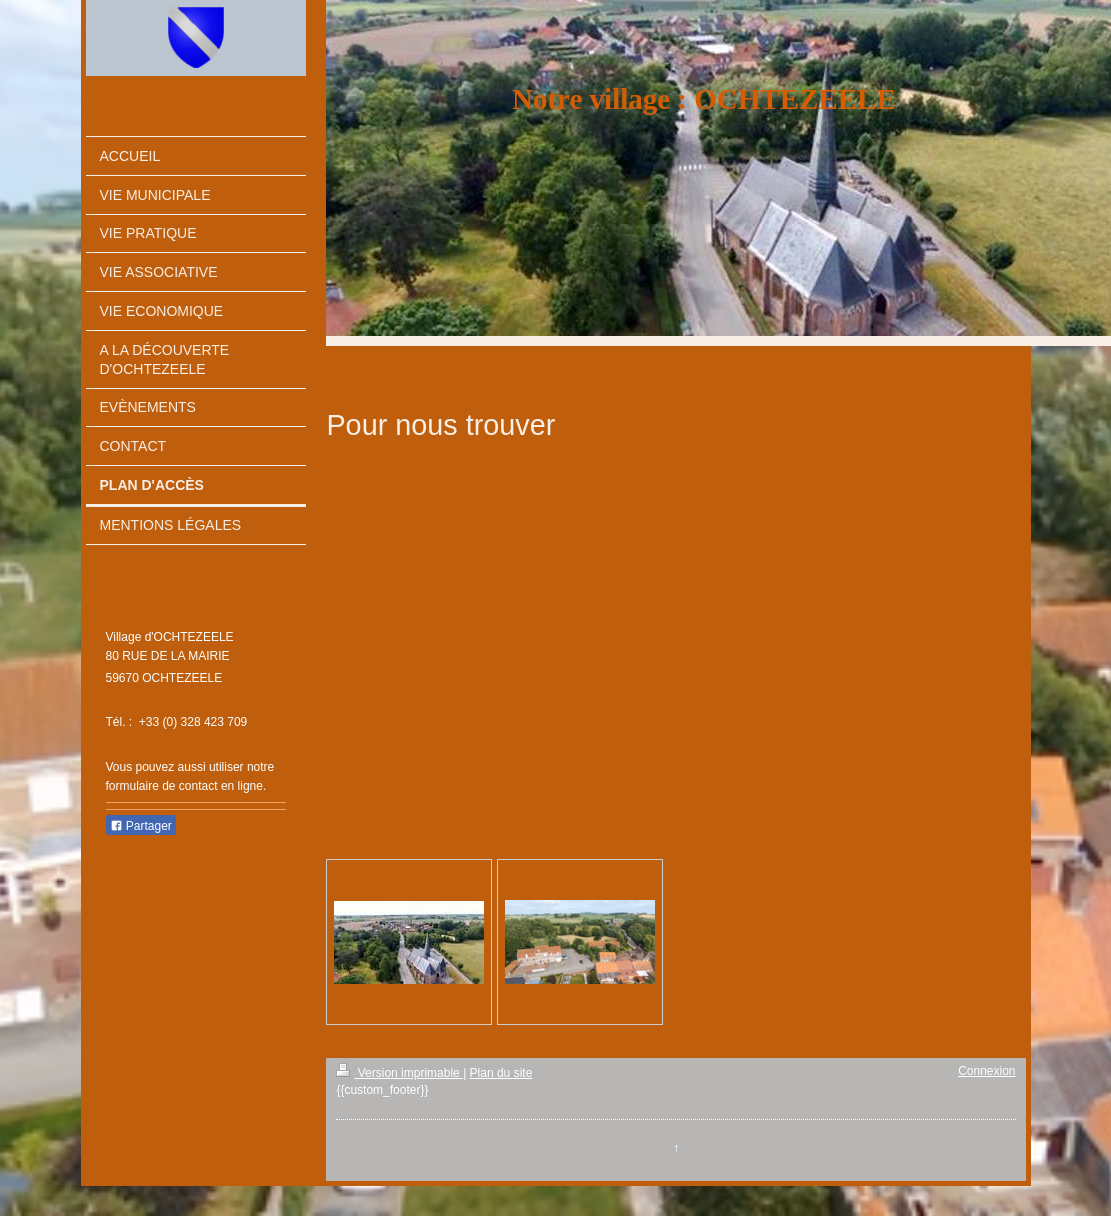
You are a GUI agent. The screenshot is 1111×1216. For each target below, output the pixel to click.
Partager (141, 826)
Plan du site (501, 1073)
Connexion (986, 1071)
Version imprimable (399, 1073)
